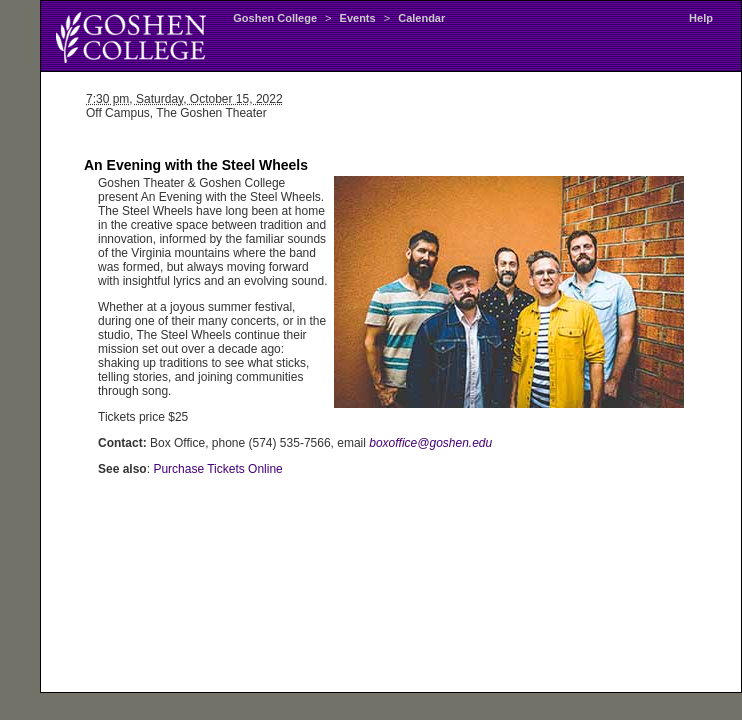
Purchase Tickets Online (217, 469)
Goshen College (275, 18)
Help (701, 18)
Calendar (421, 18)
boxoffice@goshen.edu (430, 443)
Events (358, 18)
